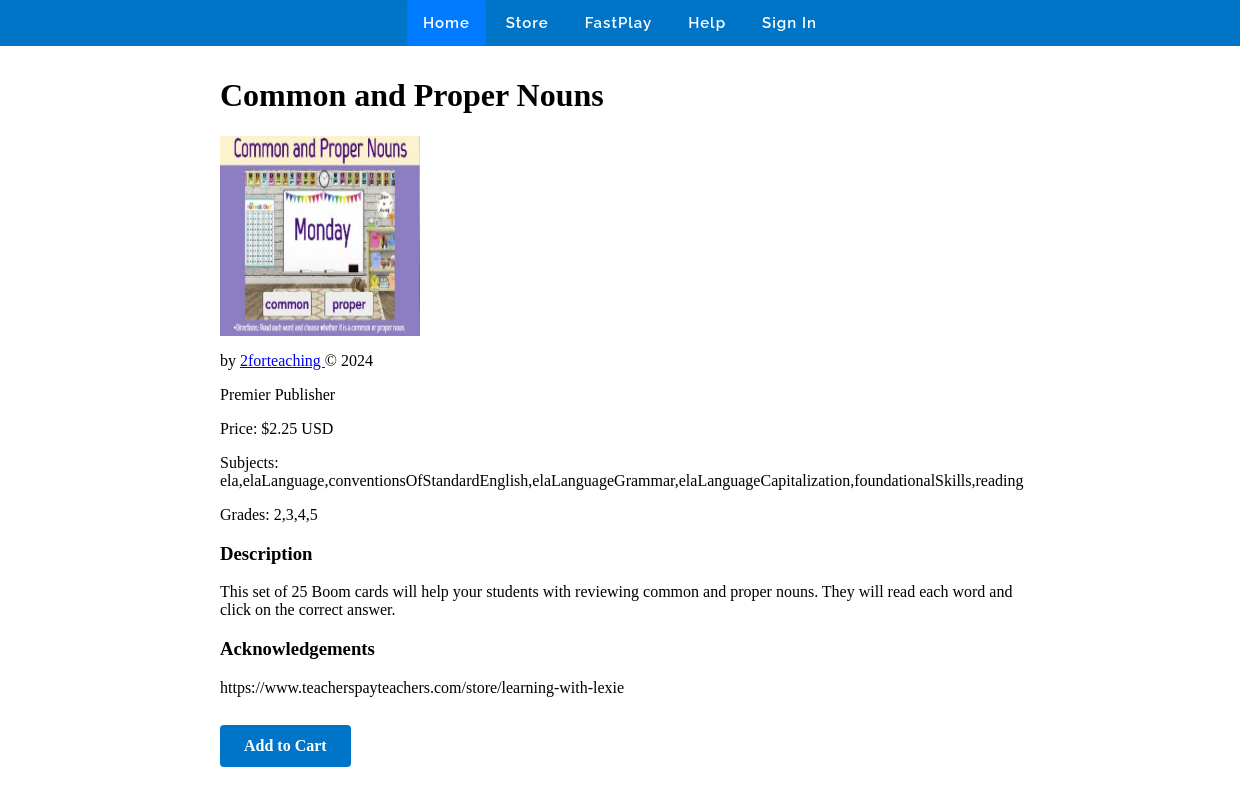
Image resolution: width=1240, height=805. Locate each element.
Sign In (789, 23)
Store (527, 23)
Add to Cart (285, 745)
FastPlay (619, 23)
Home (446, 23)
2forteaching (282, 360)
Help (707, 23)
